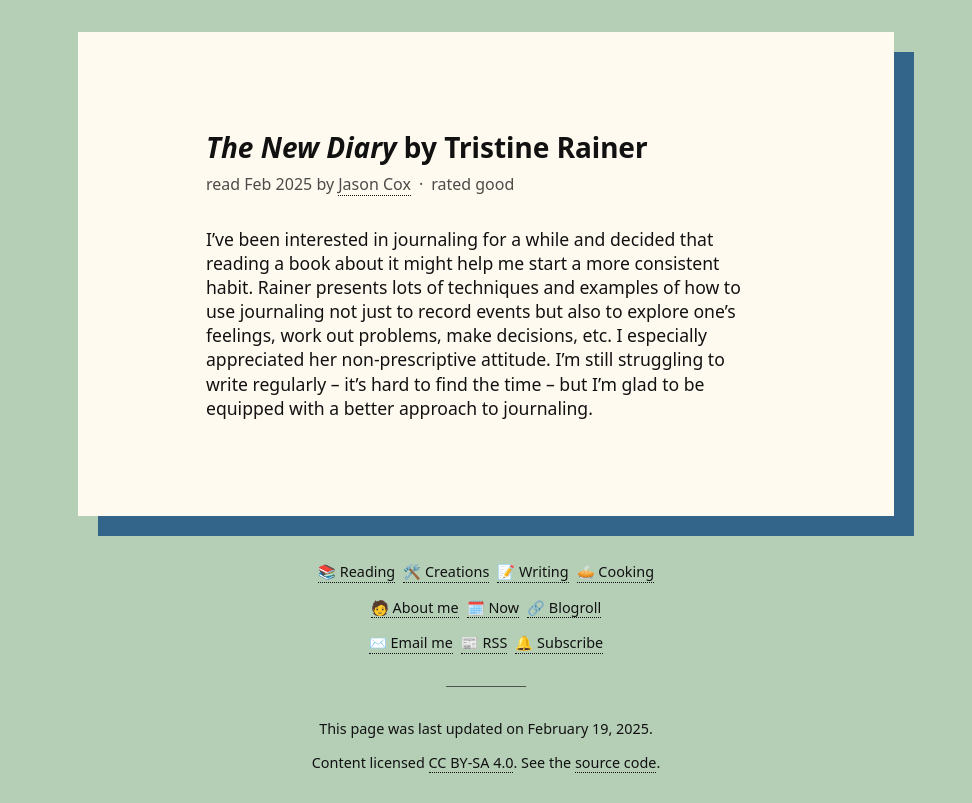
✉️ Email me (411, 642)
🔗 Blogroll (564, 607)
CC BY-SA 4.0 (471, 762)
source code (616, 762)
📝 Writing (532, 571)
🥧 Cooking (615, 571)
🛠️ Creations (446, 571)
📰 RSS (484, 642)
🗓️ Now (493, 607)
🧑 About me (415, 607)
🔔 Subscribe (559, 642)
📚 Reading (356, 571)
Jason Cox (374, 184)
